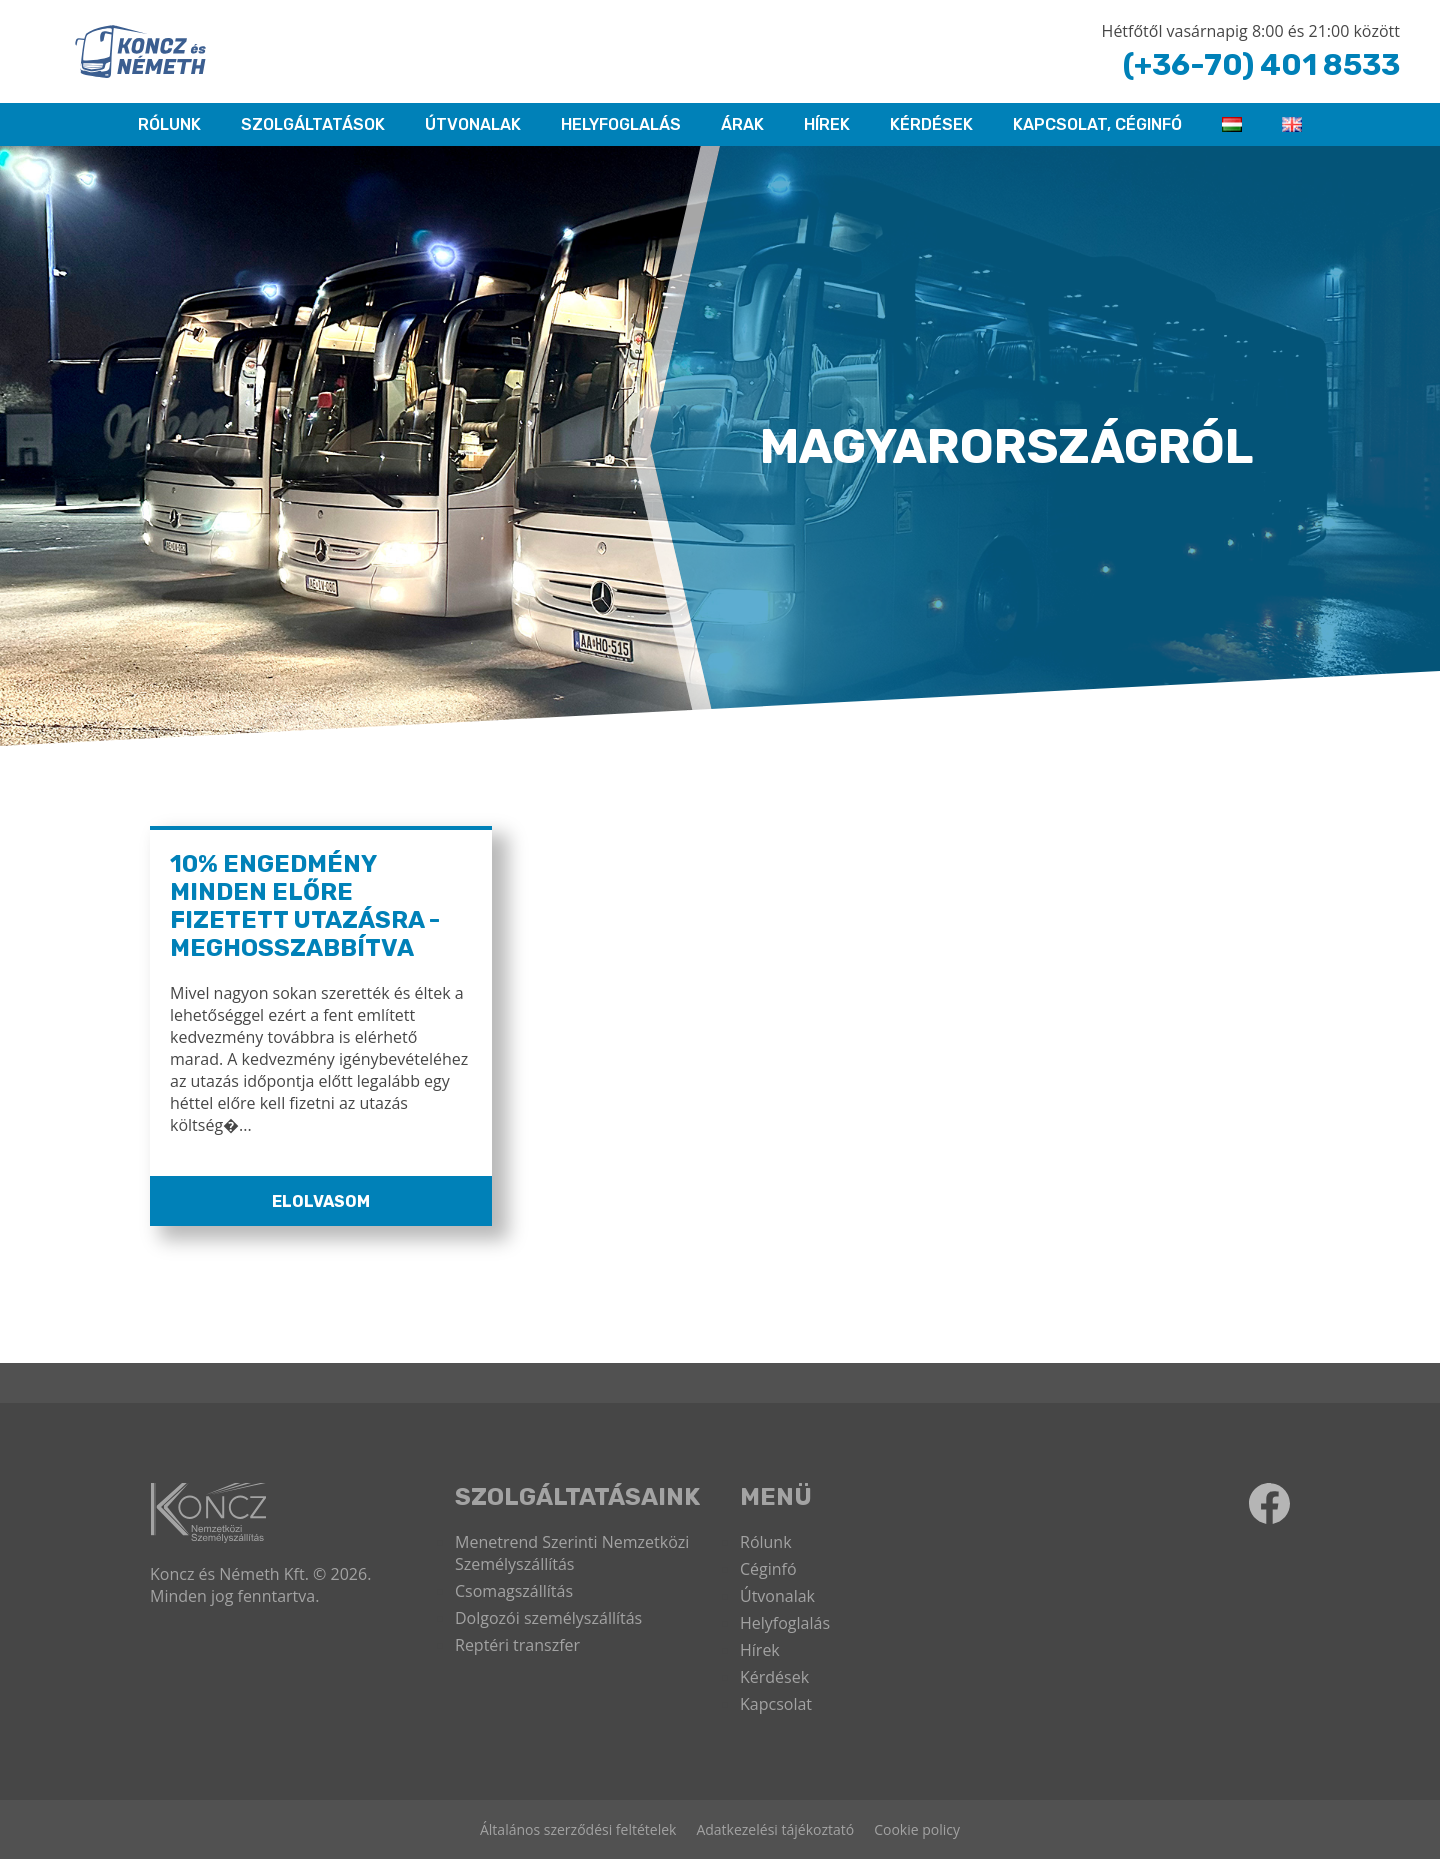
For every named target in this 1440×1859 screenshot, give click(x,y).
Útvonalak (473, 124)
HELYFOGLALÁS (621, 124)
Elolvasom (321, 1201)
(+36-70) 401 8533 (1261, 65)
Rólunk (766, 1542)
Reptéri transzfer (517, 1645)
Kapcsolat (776, 1704)
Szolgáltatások (313, 124)
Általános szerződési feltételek (578, 1829)
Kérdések (931, 124)
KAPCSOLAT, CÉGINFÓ (1097, 124)
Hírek (827, 124)
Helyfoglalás (785, 1623)
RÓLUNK (169, 124)
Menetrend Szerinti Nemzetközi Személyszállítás (572, 1553)
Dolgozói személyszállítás (548, 1618)
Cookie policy (917, 1829)
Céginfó (768, 1569)
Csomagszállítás (514, 1591)
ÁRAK (742, 124)
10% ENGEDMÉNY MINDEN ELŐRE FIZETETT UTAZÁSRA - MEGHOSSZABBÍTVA (305, 906)
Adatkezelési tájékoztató (775, 1829)
